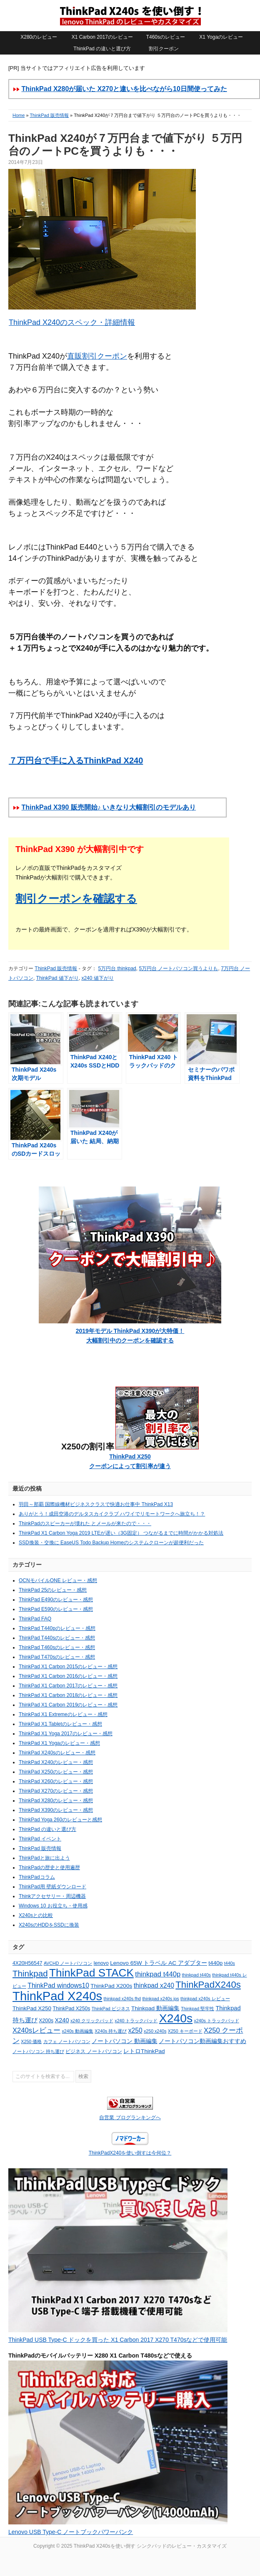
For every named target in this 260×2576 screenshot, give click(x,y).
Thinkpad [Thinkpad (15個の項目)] (30, 1973)
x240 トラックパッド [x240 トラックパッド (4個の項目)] (136, 2020)
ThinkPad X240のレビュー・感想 (56, 1762)
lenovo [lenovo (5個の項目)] (101, 1963)
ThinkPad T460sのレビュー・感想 (57, 1647)
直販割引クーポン (97, 356)
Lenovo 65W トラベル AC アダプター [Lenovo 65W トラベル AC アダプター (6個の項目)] (158, 1963)
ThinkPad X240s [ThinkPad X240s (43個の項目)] (57, 1996)
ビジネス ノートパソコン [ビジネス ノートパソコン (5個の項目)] (93, 2051)
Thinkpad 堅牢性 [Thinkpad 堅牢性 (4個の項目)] (197, 2008)
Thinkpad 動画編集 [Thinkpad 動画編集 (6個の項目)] (155, 2008)
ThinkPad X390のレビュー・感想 (56, 1810)
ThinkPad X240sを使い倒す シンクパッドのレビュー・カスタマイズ (130, 15)
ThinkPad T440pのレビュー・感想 (57, 1628)
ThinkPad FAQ (35, 1619)
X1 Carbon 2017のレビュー (102, 37)
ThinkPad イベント (40, 1839)
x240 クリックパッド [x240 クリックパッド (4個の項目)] (91, 2020)
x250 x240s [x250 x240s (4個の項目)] (155, 2031)
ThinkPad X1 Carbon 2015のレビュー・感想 (68, 1666)
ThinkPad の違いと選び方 (102, 49)
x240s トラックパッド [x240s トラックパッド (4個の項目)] (216, 2020)
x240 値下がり (97, 978)
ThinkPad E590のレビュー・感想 (56, 1609)
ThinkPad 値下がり (57, 978)
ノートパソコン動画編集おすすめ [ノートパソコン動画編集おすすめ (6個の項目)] (202, 2041)
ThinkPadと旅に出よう (44, 1858)
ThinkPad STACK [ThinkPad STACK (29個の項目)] (91, 1973)
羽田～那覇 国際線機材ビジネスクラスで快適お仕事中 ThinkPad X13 (96, 1504)
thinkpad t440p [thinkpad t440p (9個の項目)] (157, 1974)
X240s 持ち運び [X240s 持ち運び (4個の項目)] (111, 2031)
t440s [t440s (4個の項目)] (229, 1963)
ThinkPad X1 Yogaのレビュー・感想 (59, 1743)
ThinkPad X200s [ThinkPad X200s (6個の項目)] (111, 1986)
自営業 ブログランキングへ (129, 2117)
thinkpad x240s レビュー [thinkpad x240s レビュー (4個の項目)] (205, 1998)
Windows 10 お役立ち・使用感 (53, 1906)
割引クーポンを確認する (76, 898)
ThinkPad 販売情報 (49, 115)
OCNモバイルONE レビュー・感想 (58, 1580)
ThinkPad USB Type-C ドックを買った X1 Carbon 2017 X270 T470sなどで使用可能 (117, 2339)
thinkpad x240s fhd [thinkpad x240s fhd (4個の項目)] (122, 1998)
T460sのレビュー (165, 37)
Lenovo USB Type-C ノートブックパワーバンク (70, 2532)
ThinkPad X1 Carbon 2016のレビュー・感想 (68, 1676)
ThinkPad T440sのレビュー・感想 (57, 1638)
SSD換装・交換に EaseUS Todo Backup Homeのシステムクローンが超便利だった (111, 1543)
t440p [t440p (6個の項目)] (215, 1963)
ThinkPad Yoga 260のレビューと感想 (60, 1820)
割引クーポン (164, 49)
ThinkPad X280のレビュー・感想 (56, 1800)
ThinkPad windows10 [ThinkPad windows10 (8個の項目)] (58, 1985)
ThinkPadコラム (37, 1877)
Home (18, 115)
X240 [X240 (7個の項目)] (62, 2020)
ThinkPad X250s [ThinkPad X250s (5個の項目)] (71, 2008)
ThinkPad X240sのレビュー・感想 (57, 1753)
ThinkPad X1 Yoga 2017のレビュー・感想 (65, 1733)
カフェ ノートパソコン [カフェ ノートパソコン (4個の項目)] (66, 2041)
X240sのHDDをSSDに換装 (49, 1925)
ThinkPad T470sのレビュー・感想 (57, 1657)
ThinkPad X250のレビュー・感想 (56, 1772)
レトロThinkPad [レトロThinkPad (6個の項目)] (144, 2051)
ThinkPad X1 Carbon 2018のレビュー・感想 (68, 1695)
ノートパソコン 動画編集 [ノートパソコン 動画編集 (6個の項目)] (125, 2041)
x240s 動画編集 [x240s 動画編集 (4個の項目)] (77, 2031)
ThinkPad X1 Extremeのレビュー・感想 (63, 1714)
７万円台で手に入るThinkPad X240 (75, 760)
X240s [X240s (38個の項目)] (175, 2018)
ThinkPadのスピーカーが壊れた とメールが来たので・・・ (85, 1523)
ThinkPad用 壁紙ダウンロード (52, 1887)
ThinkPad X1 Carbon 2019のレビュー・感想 (68, 1705)
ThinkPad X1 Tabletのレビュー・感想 (60, 1724)
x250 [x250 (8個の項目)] (135, 2030)
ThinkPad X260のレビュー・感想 (56, 1781)
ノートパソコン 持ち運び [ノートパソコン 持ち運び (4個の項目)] (38, 2051)
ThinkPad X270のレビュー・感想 (56, 1791)
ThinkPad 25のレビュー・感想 (53, 1590)
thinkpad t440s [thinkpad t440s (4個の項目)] (196, 1974)
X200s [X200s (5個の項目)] (46, 2021)
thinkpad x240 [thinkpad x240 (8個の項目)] (154, 1985)
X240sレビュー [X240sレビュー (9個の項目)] (36, 2030)
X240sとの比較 (36, 1915)
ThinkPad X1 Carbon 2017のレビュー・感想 (68, 1686)
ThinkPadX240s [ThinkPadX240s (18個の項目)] (208, 1984)
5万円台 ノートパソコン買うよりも (178, 968)
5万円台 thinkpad (117, 968)
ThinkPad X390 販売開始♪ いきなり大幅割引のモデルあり (108, 807)
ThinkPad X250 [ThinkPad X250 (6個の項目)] (31, 2008)
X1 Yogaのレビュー (221, 37)
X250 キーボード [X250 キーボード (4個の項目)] (185, 2031)
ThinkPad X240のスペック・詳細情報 (71, 322)
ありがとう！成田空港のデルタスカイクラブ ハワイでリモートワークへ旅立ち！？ (112, 1514)
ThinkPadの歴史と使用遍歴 (49, 1867)
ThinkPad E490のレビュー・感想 (56, 1600)
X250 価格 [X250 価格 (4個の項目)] (31, 2041)
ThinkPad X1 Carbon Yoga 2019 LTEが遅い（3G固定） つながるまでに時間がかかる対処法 (121, 1533)
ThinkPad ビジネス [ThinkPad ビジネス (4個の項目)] (111, 2008)
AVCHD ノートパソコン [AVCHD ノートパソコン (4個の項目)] (68, 1963)
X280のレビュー (38, 37)
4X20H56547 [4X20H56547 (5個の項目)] (27, 1963)
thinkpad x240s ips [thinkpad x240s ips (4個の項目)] (160, 1998)
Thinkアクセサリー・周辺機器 (52, 1896)
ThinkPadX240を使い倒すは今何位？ (130, 2153)
